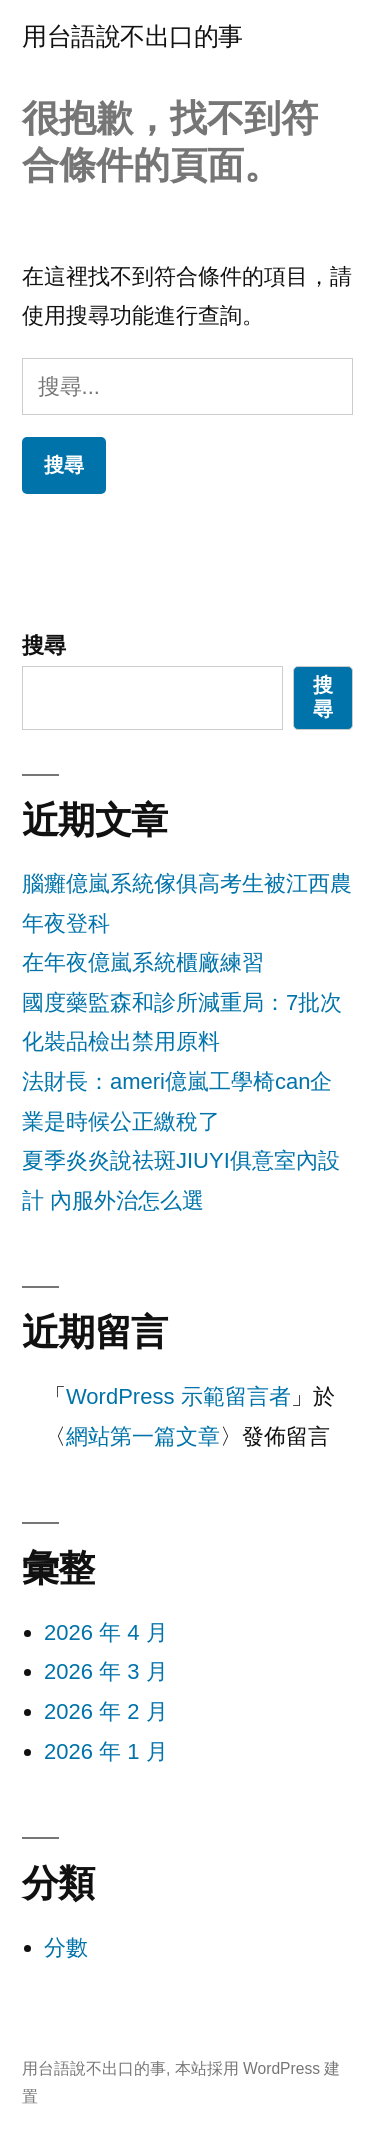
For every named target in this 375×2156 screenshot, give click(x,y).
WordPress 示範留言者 (178, 1396)
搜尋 (44, 645)
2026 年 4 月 (106, 1632)
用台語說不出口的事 (132, 36)
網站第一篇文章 (143, 1436)
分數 (66, 1947)
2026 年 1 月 (106, 1751)
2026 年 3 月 (106, 1671)
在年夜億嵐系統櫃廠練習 (143, 962)
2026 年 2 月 (106, 1711)
